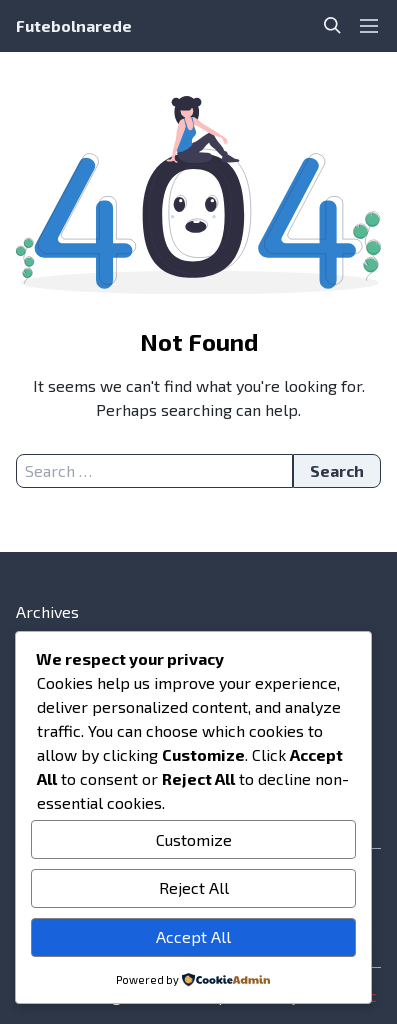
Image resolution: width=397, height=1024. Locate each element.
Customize (194, 839)
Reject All (194, 887)
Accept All (193, 936)
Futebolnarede (74, 25)
